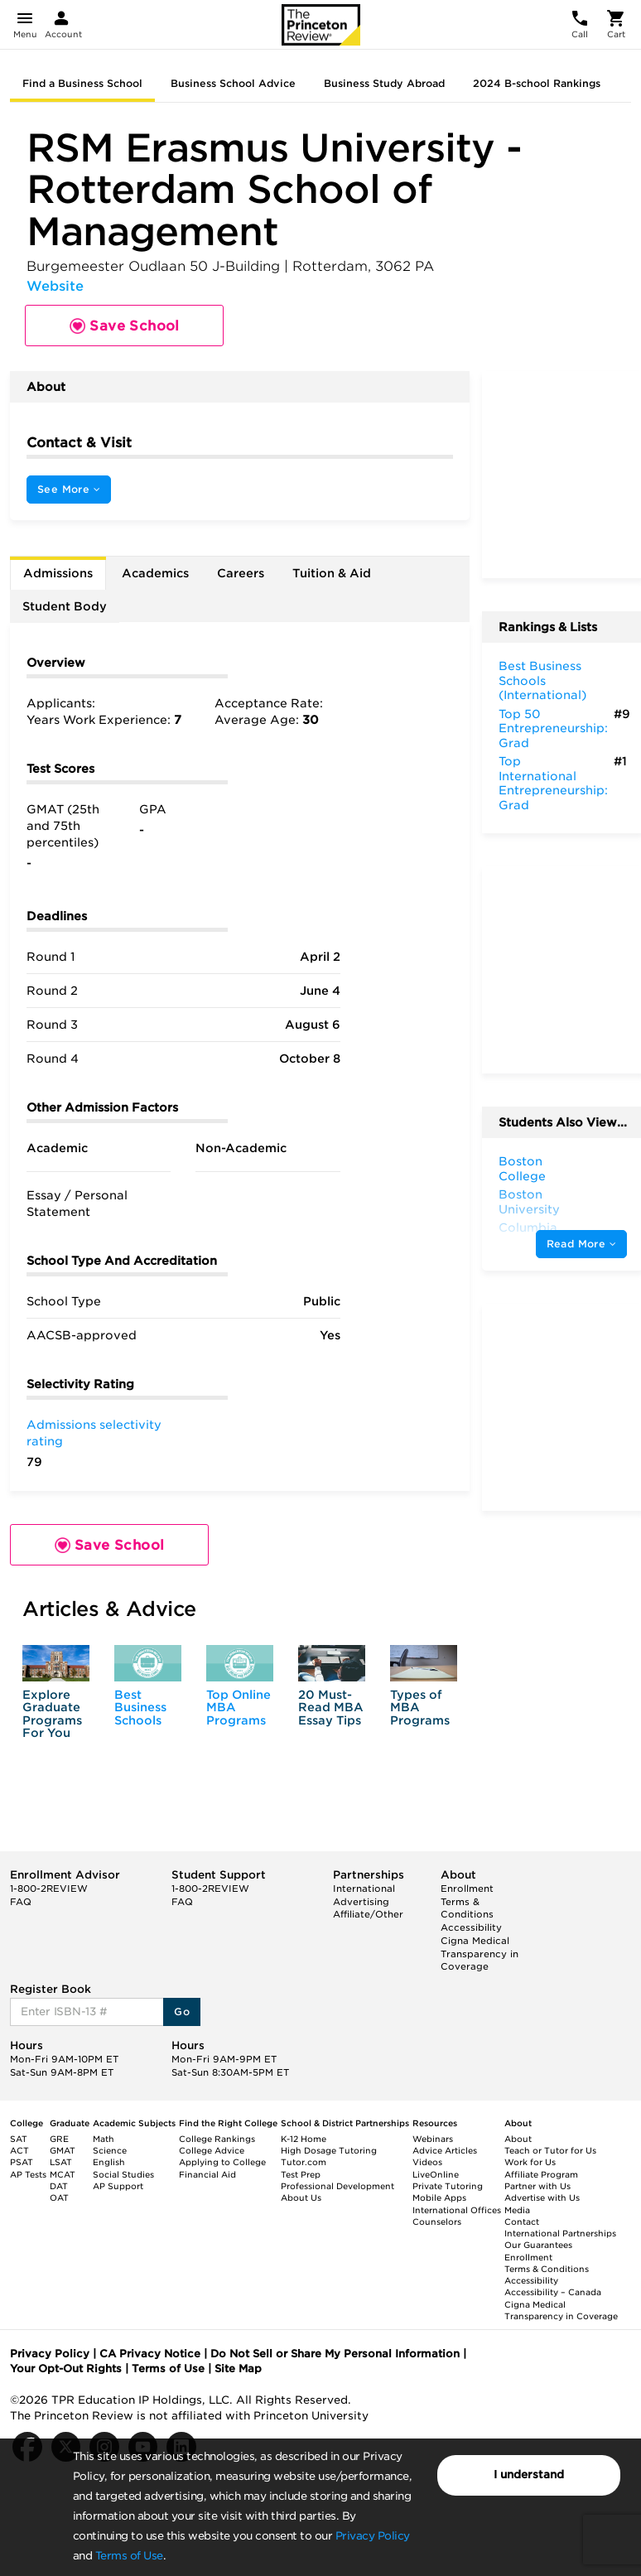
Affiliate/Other (368, 1914)
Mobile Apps (439, 2197)
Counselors (436, 2221)
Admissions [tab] (58, 573)
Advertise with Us (542, 2197)
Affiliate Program (541, 2174)
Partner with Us (537, 2186)
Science (110, 2150)
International (364, 1888)
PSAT (21, 2162)
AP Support (118, 2186)
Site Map (238, 2368)
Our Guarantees (538, 2245)
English (109, 2162)
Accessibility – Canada (552, 2292)
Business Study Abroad (384, 83)
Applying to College (222, 2162)
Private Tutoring (447, 2186)
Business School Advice (233, 83)
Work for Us (530, 2162)
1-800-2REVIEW (49, 1888)
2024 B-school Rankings (536, 83)
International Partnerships (560, 2233)
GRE (59, 2139)
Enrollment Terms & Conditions (467, 1901)
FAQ (20, 1902)
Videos (427, 2162)
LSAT (61, 2162)
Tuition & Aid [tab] (331, 573)
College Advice (211, 2150)
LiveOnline (435, 2174)
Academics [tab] (155, 573)
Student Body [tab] (64, 606)
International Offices (456, 2210)
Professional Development (337, 2186)
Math (103, 2139)
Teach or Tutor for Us (550, 2150)
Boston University (529, 1202)
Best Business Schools (140, 1707)
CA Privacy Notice (149, 2353)
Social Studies (123, 2174)
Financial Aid (207, 2174)
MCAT (62, 2174)
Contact (521, 2221)
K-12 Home (303, 2139)
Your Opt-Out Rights (66, 2368)
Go (182, 2011)
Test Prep (300, 2174)
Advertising (361, 1902)
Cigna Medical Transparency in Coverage (479, 1953)
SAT (18, 2139)
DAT (59, 2186)
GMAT (62, 2150)
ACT (19, 2150)
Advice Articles (444, 2150)
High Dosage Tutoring (329, 2150)
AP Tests (28, 2174)
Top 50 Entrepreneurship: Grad (553, 728)
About (518, 2139)
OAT (59, 2197)
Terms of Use (129, 2555)
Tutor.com (303, 2162)
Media (517, 2210)
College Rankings (217, 2139)
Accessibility (471, 1927)
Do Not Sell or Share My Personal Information (335, 2353)
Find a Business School (82, 83)
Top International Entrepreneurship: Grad (553, 783)
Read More (581, 1243)
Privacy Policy (372, 2536)
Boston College (522, 1169)
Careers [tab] (240, 573)
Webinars (432, 2139)
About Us (301, 2197)
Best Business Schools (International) (542, 680)
